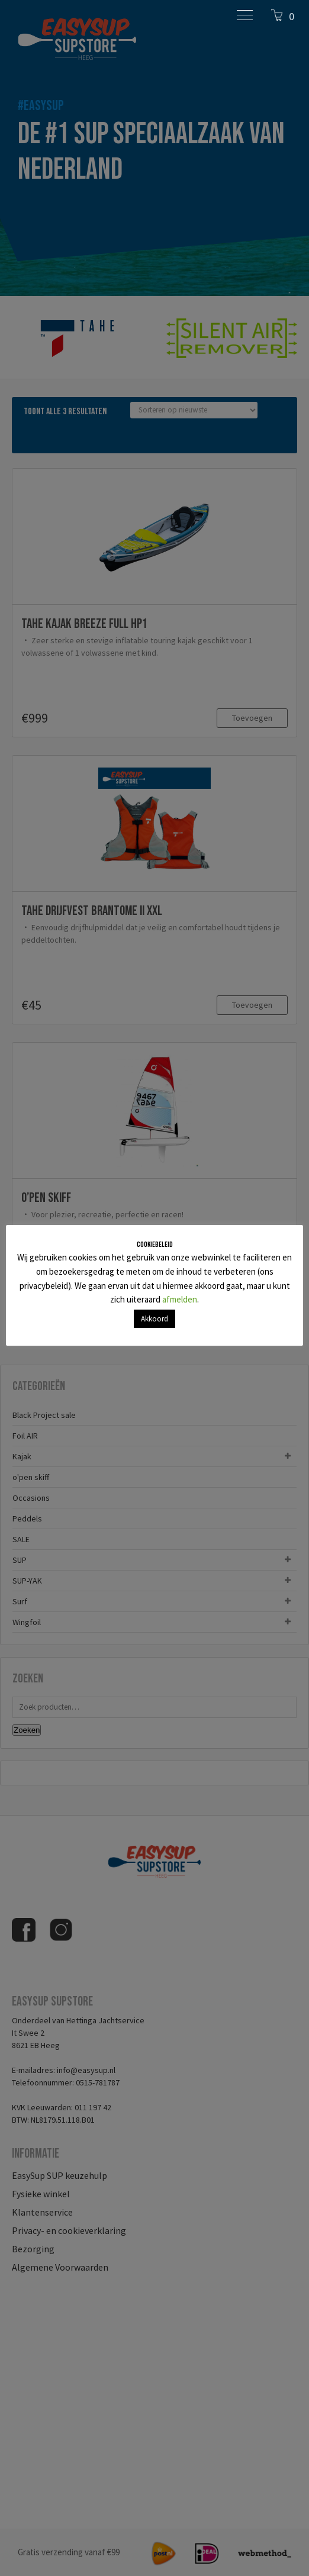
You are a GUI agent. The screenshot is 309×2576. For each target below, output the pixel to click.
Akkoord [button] (154, 1319)
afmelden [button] (179, 1299)
